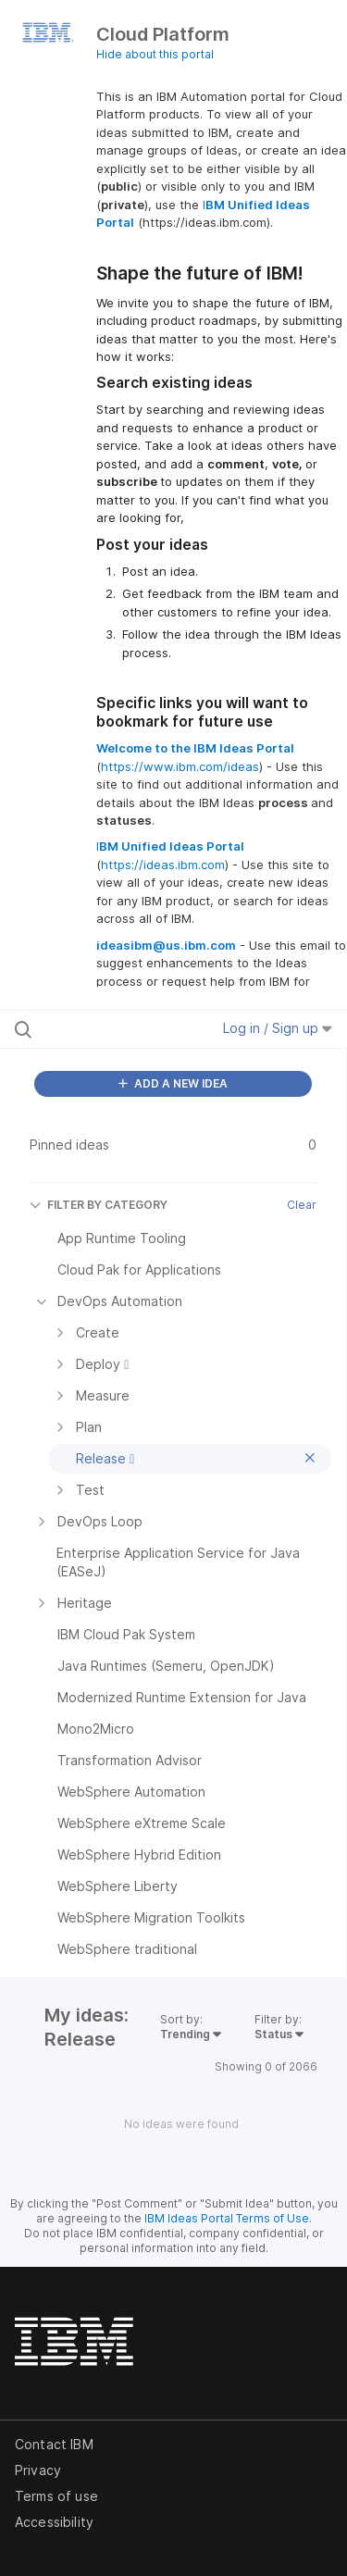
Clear (301, 1205)
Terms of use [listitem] (56, 2496)
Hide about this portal (155, 54)
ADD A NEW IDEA (173, 1083)
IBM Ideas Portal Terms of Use (226, 2218)
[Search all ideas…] (110, 1029)
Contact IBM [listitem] (54, 2444)
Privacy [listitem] (38, 2470)
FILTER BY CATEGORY (98, 1205)
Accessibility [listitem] (54, 2522)
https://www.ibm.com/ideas (180, 766)
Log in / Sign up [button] (277, 1028)
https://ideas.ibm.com (163, 864)
